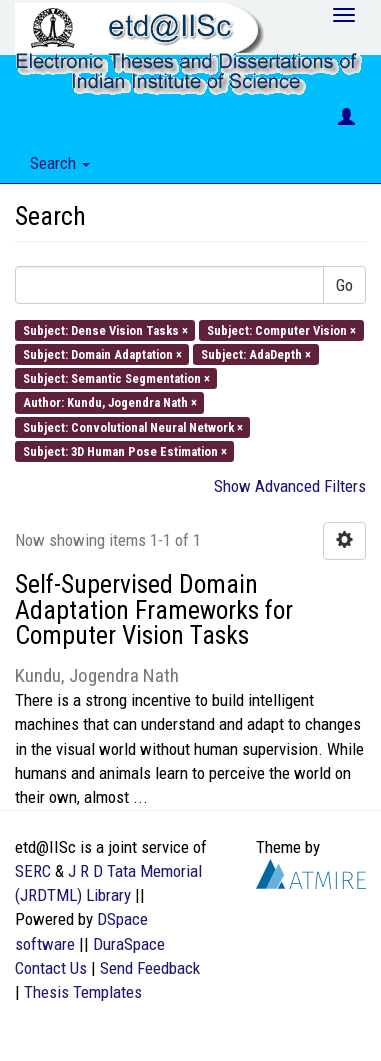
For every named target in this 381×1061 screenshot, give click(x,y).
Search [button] (60, 163)
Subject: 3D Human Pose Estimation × (125, 450)
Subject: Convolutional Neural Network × (133, 426)
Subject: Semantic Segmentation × (116, 378)
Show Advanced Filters (290, 486)
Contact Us (51, 968)
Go (344, 285)
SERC (33, 871)
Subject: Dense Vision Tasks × (105, 329)
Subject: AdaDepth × (256, 353)
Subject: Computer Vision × (281, 329)
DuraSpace (129, 944)
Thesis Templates (83, 992)
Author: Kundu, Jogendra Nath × (110, 402)
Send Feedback (150, 968)
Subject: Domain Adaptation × (102, 353)
